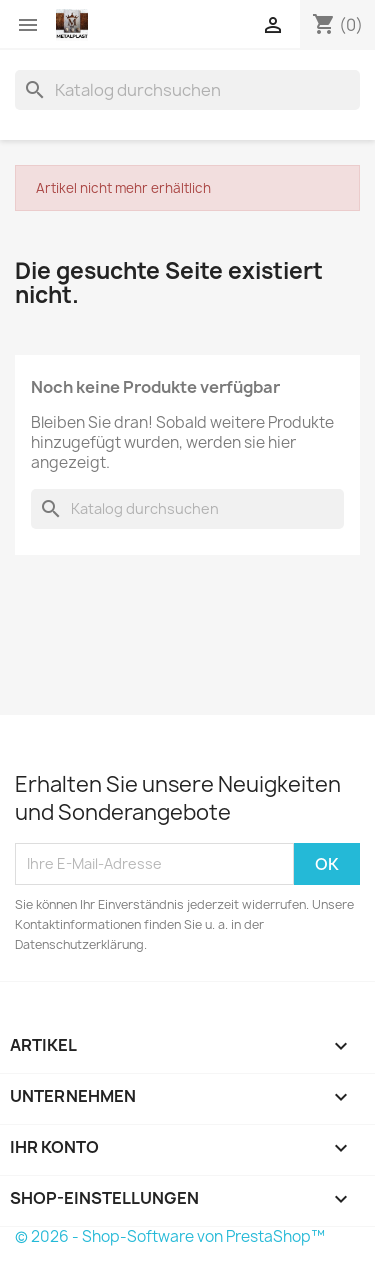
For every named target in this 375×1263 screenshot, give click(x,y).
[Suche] (187, 90)
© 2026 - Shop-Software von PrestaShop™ (170, 1236)
